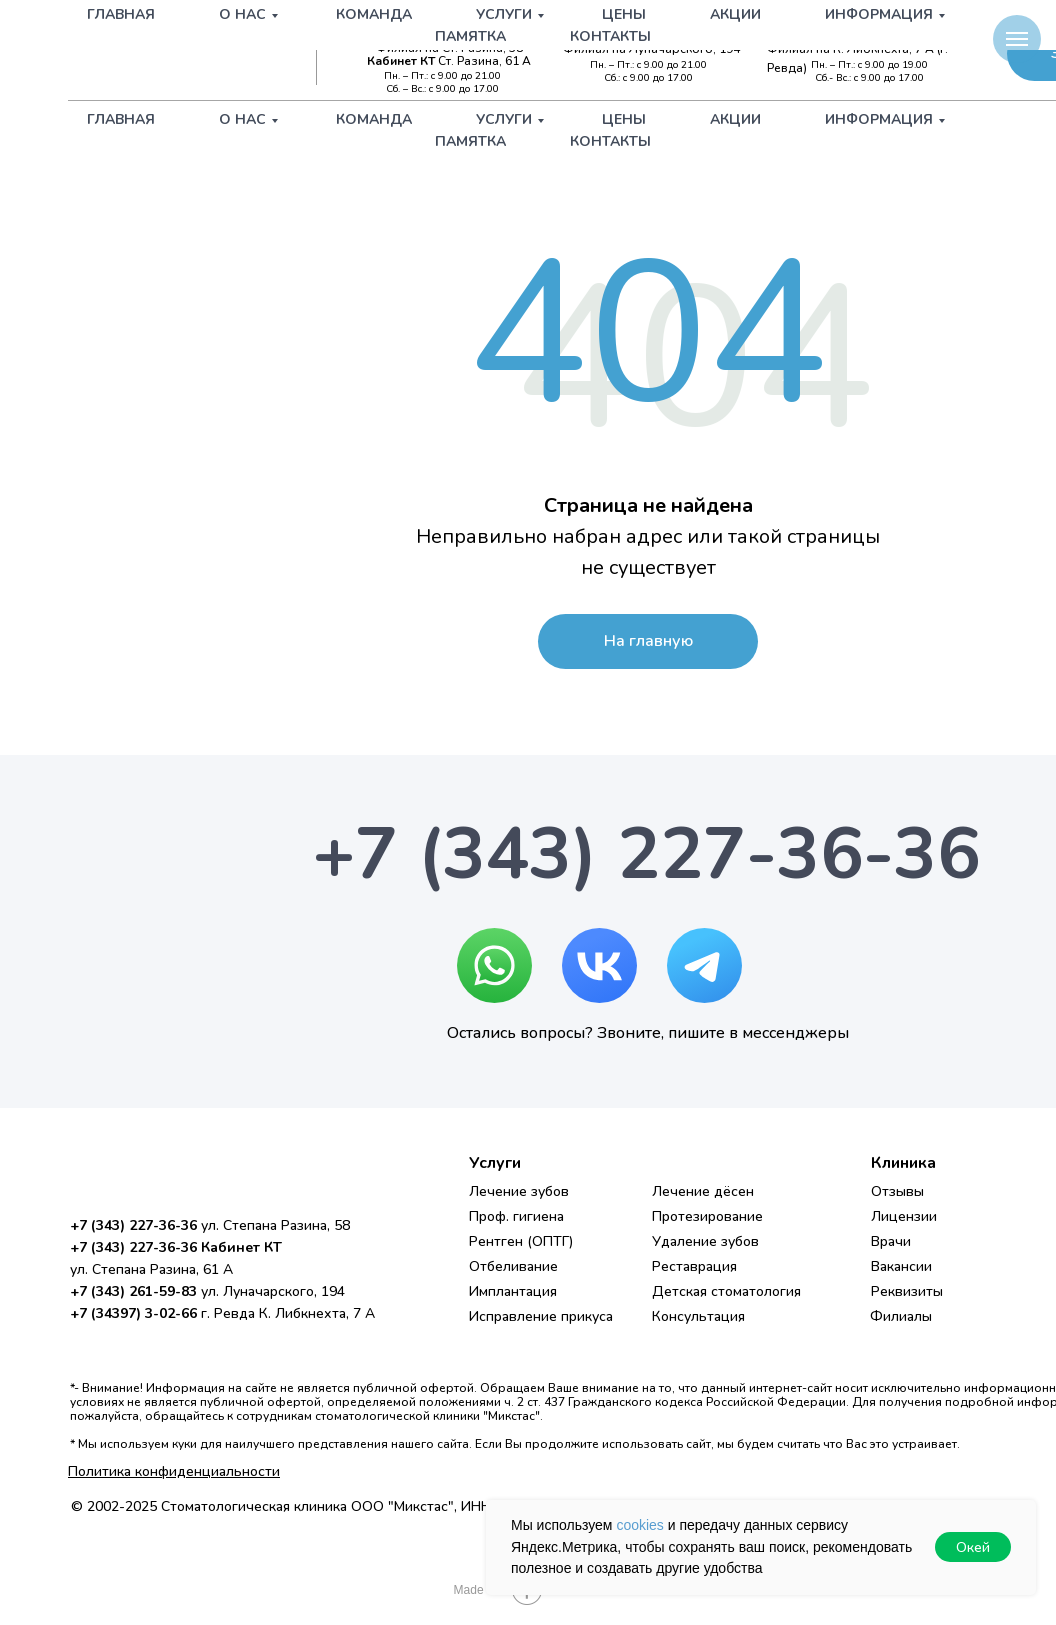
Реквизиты (907, 1291)
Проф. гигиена (516, 1216)
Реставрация (694, 1266)
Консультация (698, 1316)
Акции (735, 119)
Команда (374, 119)
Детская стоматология (726, 1291)
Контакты (610, 141)
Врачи (891, 1241)
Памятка (470, 141)
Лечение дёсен (703, 1191)
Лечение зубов (519, 1191)
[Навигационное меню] (1017, 39)
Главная (121, 119)
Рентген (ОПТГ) (521, 1241)
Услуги (504, 119)
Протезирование (707, 1216)
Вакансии (901, 1266)
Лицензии (904, 1216)
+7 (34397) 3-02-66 (878, 32)
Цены (624, 119)
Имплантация (513, 1291)
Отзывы (897, 1191)
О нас (242, 119)
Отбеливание (513, 1266)
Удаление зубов (705, 1241)
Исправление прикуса (541, 1316)
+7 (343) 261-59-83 (663, 32)
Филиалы (901, 1316)
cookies (639, 1525)
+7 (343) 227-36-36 (446, 32)
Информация (879, 119)
